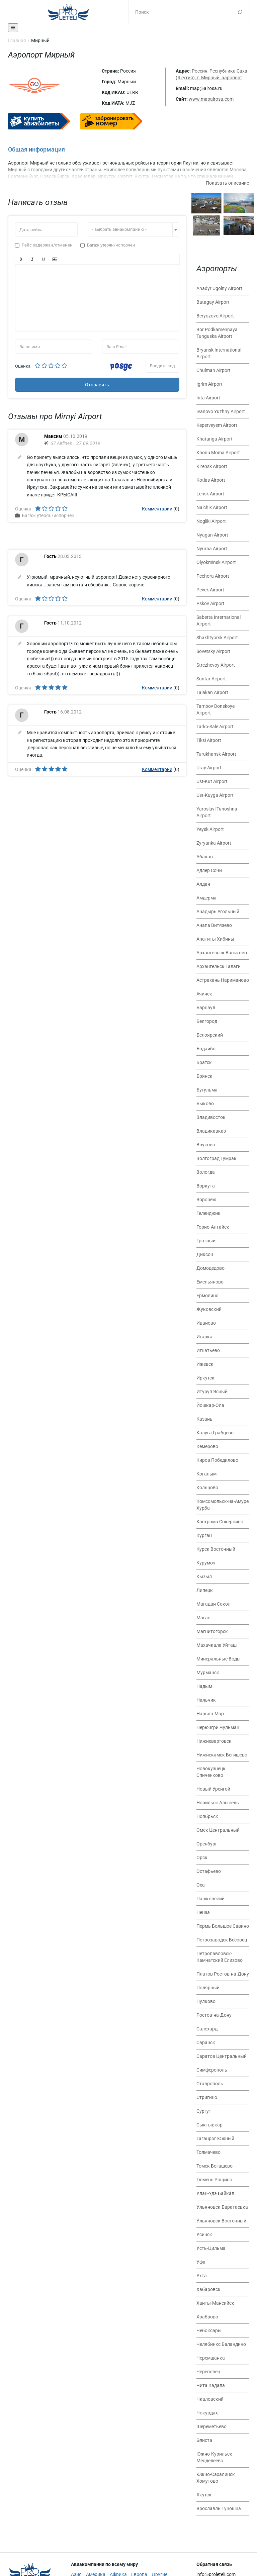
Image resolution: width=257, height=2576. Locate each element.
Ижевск (204, 1364)
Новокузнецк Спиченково (211, 1772)
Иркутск (205, 1377)
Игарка (204, 1336)
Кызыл (204, 1576)
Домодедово (210, 1268)
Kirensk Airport (211, 466)
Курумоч (206, 1562)
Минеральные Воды (218, 1658)
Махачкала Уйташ (216, 1645)
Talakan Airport (212, 692)
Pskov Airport (210, 603)
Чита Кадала (210, 2385)
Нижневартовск (214, 1741)
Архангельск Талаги (218, 966)
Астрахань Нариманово (222, 980)
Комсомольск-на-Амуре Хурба (222, 1505)
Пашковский (210, 1898)
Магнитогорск (212, 1631)
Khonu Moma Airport (218, 452)
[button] (20, 259)
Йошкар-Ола (210, 1405)
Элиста (204, 2440)
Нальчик (206, 1700)
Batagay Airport (213, 302)
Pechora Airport (212, 576)
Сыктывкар (209, 2124)
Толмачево (208, 2152)
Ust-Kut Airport (212, 781)
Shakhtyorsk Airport (217, 637)
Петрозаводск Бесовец (221, 1939)
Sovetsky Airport (213, 651)
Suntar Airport (211, 678)
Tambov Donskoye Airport (215, 709)
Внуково (205, 1144)
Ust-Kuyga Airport (215, 795)
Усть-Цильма (211, 2248)
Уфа (200, 2262)
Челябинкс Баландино (221, 2344)
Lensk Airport (210, 493)
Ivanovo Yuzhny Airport (220, 411)
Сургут (203, 2111)
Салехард (207, 2028)
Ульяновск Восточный (221, 2220)
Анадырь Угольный (217, 911)
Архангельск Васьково (221, 952)
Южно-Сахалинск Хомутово (215, 2478)
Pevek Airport (210, 589)
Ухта (201, 2275)
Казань (204, 1419)
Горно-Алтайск (212, 1227)
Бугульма (207, 1089)
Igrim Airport (209, 384)
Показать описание (227, 183)
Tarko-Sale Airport (215, 726)
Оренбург (206, 1843)
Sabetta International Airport (218, 620)
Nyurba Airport (211, 548)
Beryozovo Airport (215, 315)
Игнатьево (208, 1350)
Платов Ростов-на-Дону (222, 1974)
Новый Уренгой (213, 1789)
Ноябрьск (207, 1816)
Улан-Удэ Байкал (215, 2193)
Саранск (205, 2042)
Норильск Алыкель (217, 1802)
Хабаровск (208, 2289)
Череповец (208, 2371)
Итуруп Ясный (212, 1391)
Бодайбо (206, 1048)
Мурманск (207, 1672)
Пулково (206, 2001)
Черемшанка (210, 2358)
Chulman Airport (213, 370)
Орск (201, 1857)
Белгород (206, 1021)
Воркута (205, 1185)
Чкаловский (210, 2399)
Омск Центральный (218, 1830)
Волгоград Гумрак (216, 1158)
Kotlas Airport (210, 480)
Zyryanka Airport (213, 843)
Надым (204, 1686)
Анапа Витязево (214, 925)
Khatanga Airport (214, 439)
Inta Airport (208, 397)
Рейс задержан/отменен (44, 245)
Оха (200, 1885)
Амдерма (206, 897)
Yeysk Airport (210, 829)
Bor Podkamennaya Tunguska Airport (217, 333)
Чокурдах (207, 2412)
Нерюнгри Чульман (217, 1727)
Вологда (205, 1172)
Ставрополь (209, 2083)
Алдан (203, 884)
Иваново (206, 1323)
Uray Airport (209, 767)
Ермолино (207, 1295)
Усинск (204, 2234)
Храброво (207, 2316)
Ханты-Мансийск (215, 2303)
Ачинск (204, 993)
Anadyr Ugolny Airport (219, 288)
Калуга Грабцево (215, 1432)
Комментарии (157, 508)
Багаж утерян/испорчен (107, 245)
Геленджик (208, 1213)
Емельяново (210, 1281)
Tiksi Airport (208, 740)
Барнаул (205, 1007)
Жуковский (209, 1309)
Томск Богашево (214, 2166)
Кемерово (207, 1446)
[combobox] (133, 229)
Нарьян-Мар (210, 1713)
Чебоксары (209, 2330)
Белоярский (209, 1035)
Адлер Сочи (209, 870)
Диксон (204, 1254)
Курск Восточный (215, 1549)
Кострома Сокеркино (219, 1521)
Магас (203, 1617)
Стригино (206, 2097)
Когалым (206, 1473)
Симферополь (211, 2070)
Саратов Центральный (221, 2056)
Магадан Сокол (213, 1604)
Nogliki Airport (211, 521)
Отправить (97, 384)
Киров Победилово (217, 1460)
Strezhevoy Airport (215, 665)
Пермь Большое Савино (222, 1926)
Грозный (206, 1240)
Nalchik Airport (211, 507)
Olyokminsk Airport (216, 562)
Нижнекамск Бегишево (221, 1754)
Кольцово (207, 1487)
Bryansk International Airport (218, 353)
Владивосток (211, 1117)
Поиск (240, 11)
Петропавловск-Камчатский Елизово (219, 1957)
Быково (205, 1103)
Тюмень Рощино (214, 2179)
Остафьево (208, 1871)
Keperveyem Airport (216, 425)
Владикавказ (211, 1131)
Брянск (204, 1076)
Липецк (204, 1590)
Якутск (203, 2494)
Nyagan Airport (212, 535)
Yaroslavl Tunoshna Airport (216, 812)
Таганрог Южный (215, 2138)
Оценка (22, 366)
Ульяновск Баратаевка (222, 2207)
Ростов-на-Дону (214, 2015)
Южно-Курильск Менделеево (214, 2457)
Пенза (203, 1912)
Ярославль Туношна (218, 2508)
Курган (204, 1535)
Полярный (208, 1987)
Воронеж (206, 1199)
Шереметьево (211, 2426)
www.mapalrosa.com (211, 99)
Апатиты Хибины (215, 939)
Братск (204, 1062)
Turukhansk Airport (216, 754)
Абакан (204, 856)
